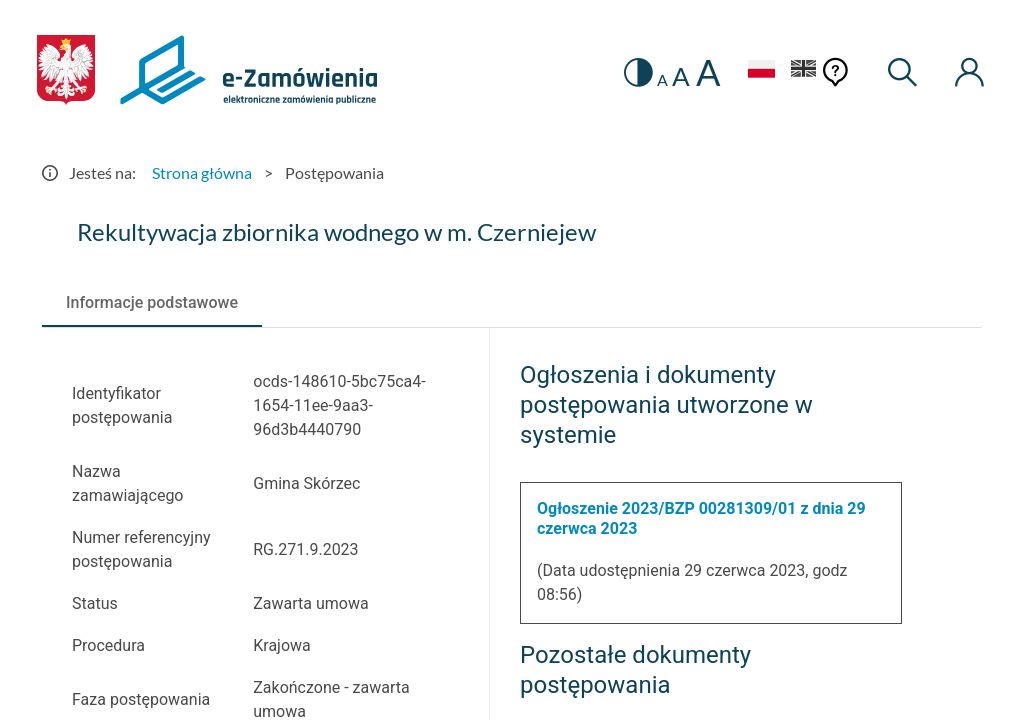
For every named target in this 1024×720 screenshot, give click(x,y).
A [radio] (662, 80)
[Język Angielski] (804, 71)
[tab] (152, 303)
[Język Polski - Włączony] (761, 71)
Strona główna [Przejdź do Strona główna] (202, 172)
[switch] (638, 72)
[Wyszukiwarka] (903, 72)
